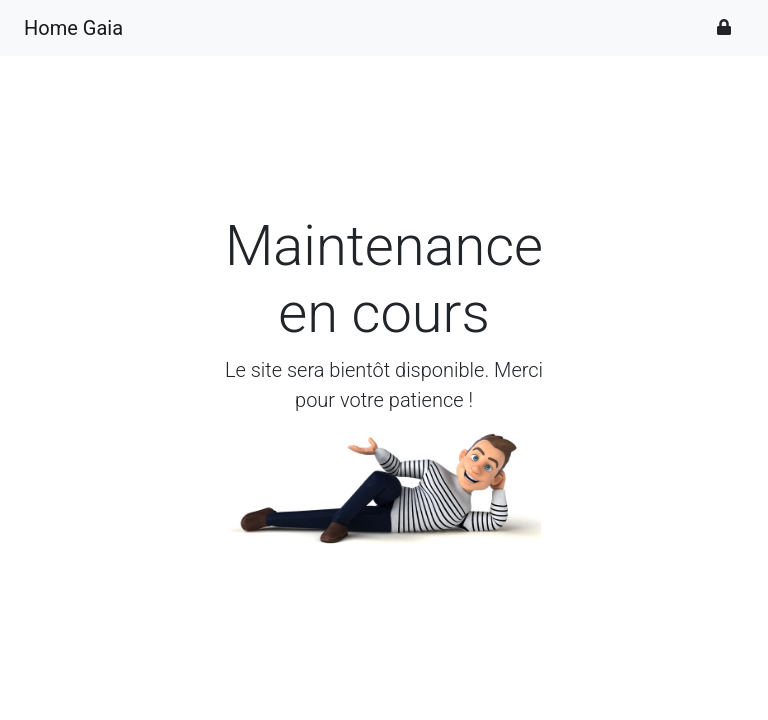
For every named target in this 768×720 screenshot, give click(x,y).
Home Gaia (73, 28)
